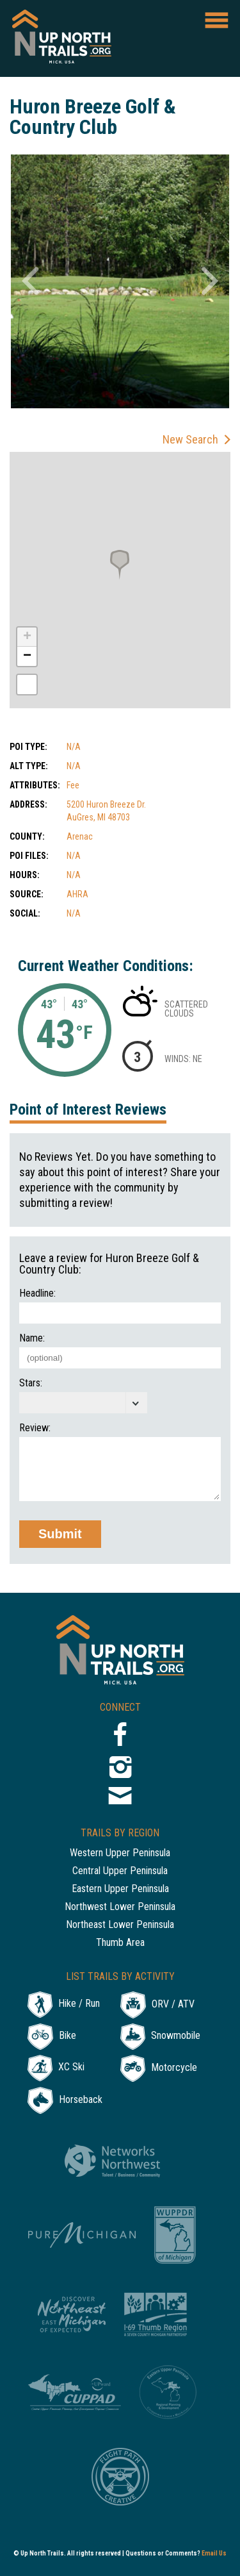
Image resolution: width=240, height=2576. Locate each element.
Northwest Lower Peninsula (120, 1907)
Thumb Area (120, 1943)
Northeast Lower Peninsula (120, 1925)
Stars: (30, 1383)
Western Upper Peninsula (120, 1853)
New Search (190, 439)
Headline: (37, 1293)
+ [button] (27, 637)
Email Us (214, 2553)
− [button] (27, 656)
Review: (35, 1428)
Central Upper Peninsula (120, 1871)
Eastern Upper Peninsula (120, 1889)
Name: (32, 1338)
